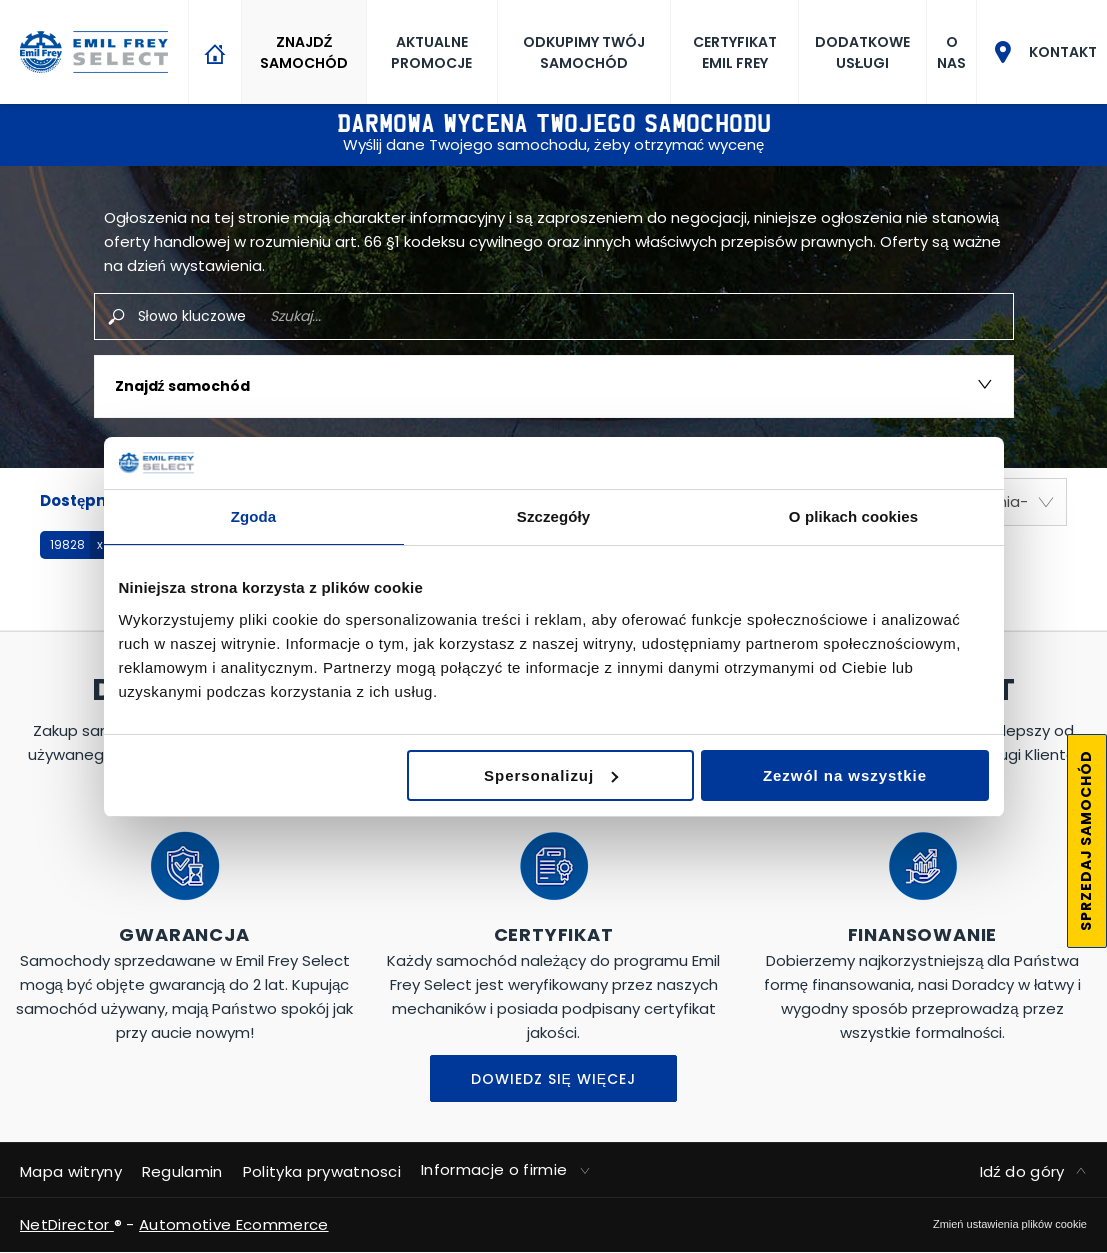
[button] (75, 545)
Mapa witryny (71, 1171)
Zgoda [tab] (254, 516)
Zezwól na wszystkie (845, 775)
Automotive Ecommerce (233, 1224)
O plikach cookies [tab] (853, 516)
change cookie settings (1010, 1224)
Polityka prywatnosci (322, 1171)
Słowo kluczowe (192, 316)
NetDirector (67, 1224)
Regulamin (182, 1171)
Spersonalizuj (551, 775)
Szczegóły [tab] (553, 516)
